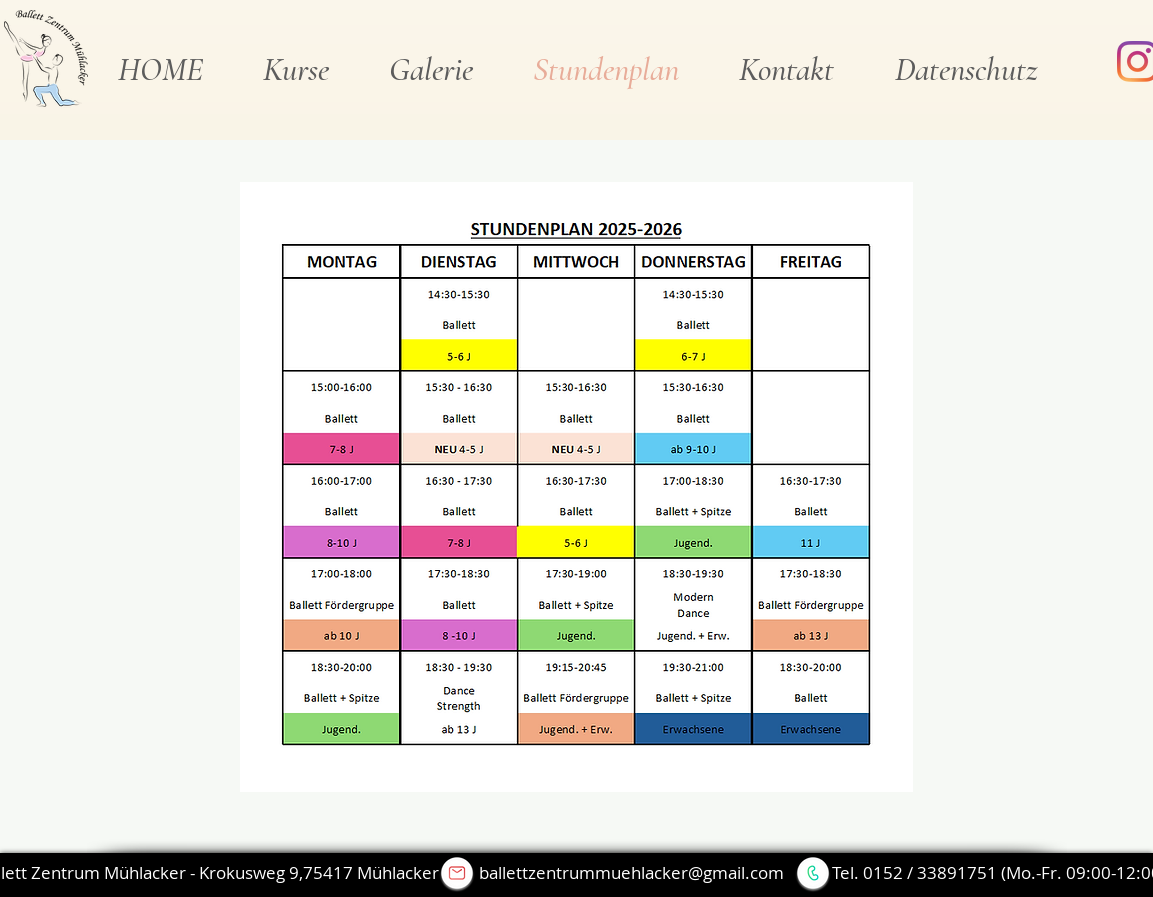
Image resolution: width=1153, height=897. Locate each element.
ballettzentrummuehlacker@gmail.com (631, 872)
